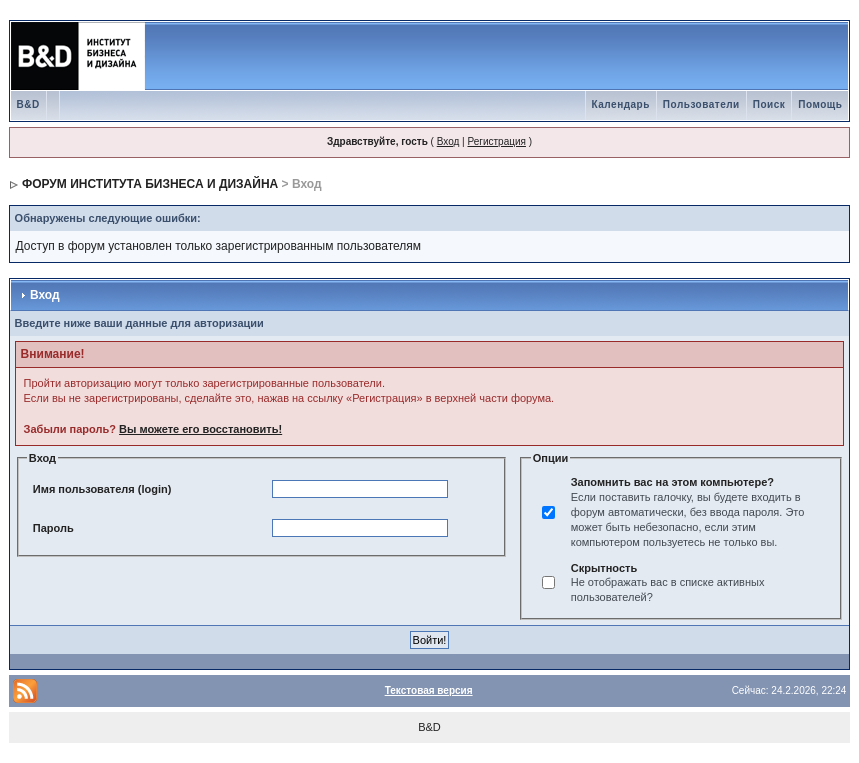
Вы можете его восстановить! (200, 429)
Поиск (769, 104)
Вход (448, 141)
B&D (28, 104)
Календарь (621, 104)
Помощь (820, 104)
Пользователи (701, 104)
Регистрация (496, 141)
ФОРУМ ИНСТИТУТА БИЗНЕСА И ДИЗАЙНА (150, 184)
